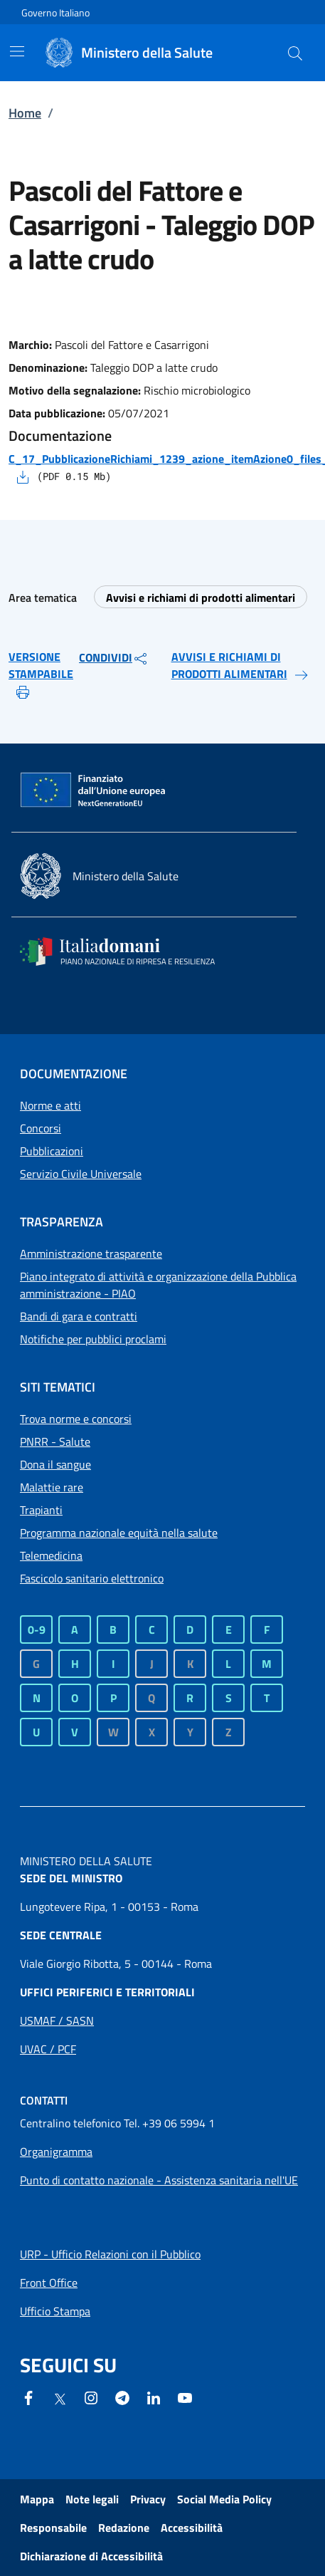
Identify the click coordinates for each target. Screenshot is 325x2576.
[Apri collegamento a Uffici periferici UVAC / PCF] (48, 2049)
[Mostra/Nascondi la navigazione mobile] (17, 51)
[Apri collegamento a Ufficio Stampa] (55, 2311)
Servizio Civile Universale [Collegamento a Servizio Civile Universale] (81, 1173)
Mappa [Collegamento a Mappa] (37, 2499)
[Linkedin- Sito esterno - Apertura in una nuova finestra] (153, 2396)
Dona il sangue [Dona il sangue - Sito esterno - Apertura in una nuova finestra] (55, 1464)
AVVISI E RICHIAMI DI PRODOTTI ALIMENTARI (240, 666)
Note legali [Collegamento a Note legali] (92, 2499)
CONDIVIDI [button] (114, 658)
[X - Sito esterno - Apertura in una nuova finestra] (59, 2397)
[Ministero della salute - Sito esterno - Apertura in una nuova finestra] (99, 875)
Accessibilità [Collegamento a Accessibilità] (192, 2527)
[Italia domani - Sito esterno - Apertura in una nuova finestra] (126, 951)
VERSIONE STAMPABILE (41, 674)
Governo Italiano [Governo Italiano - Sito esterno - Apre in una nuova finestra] (55, 12)
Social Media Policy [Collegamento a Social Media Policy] (224, 2499)
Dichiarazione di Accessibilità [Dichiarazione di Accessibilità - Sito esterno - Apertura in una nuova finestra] (91, 2556)
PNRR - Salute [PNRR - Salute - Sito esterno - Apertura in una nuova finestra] (55, 1441)
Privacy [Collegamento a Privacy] (148, 2499)
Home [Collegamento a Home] (25, 112)
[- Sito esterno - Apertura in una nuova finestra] (184, 2396)
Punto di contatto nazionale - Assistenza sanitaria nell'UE (159, 2180)
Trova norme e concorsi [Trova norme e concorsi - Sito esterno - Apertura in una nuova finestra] (76, 1418)
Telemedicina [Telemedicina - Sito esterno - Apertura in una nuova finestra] (51, 1555)
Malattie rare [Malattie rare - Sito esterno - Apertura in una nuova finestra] (51, 1487)
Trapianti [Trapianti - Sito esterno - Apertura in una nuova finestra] (41, 1509)
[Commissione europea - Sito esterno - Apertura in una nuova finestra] (94, 790)
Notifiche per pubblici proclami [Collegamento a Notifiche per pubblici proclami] (93, 1338)
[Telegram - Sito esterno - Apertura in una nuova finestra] (122, 2396)
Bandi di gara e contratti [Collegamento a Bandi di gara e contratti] (78, 1316)
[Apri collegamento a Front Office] (49, 2282)
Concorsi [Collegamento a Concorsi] (40, 1128)
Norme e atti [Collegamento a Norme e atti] (50, 1105)
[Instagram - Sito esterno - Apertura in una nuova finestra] (91, 2396)
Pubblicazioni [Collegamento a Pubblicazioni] (51, 1150)
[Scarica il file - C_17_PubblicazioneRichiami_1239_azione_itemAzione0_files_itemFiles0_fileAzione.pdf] (22, 475)
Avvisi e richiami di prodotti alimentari (200, 597)
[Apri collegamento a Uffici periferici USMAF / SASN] (57, 2020)
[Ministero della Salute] (150, 53)
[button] (295, 52)
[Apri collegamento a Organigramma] (56, 2151)
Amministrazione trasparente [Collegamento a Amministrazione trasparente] (91, 1253)
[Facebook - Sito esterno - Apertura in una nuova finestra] (28, 2396)
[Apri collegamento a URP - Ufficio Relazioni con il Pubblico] (110, 2254)
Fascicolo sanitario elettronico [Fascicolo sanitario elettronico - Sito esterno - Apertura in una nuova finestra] (92, 1578)
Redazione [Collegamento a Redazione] (123, 2527)
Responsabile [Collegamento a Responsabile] (53, 2527)
